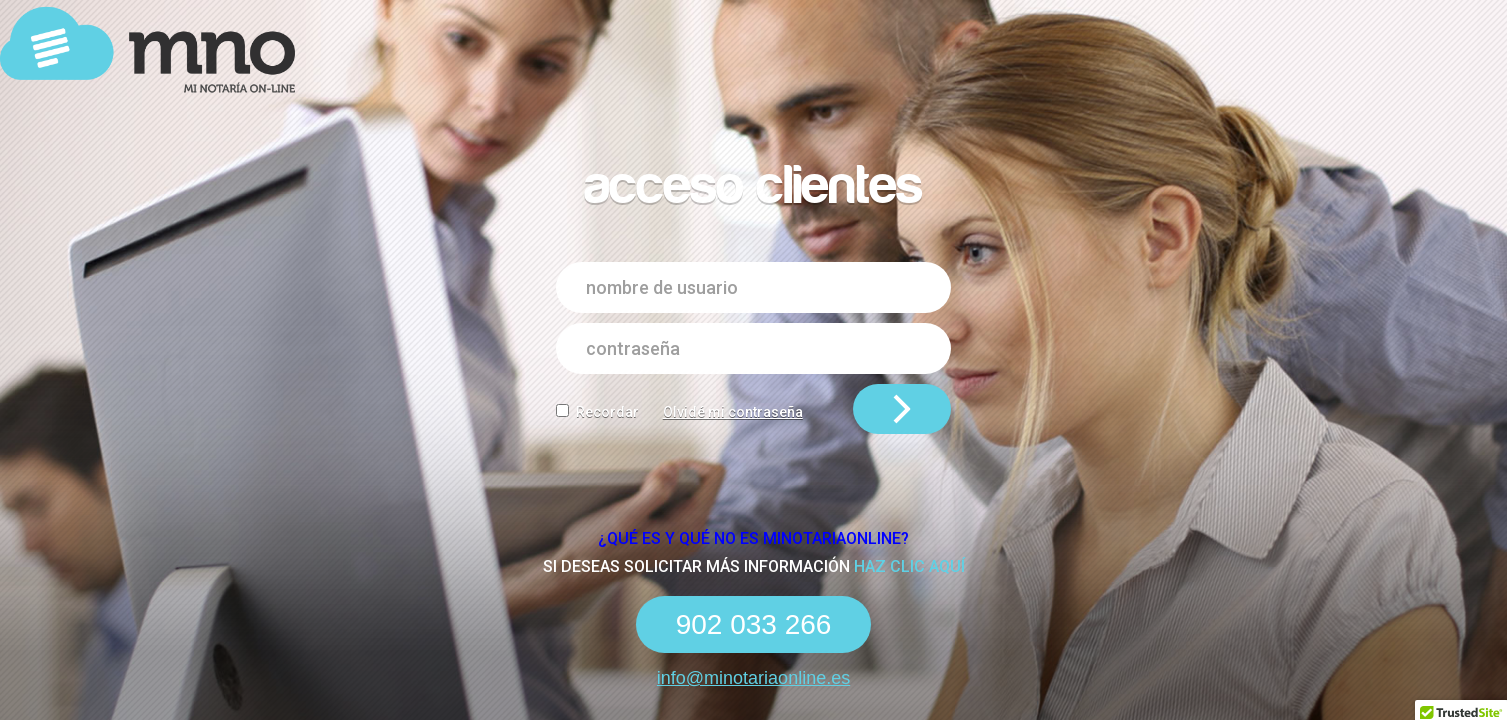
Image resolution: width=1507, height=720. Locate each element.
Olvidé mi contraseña (733, 412)
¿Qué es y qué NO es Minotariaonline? (753, 538)
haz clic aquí (909, 566)
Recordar (607, 412)
